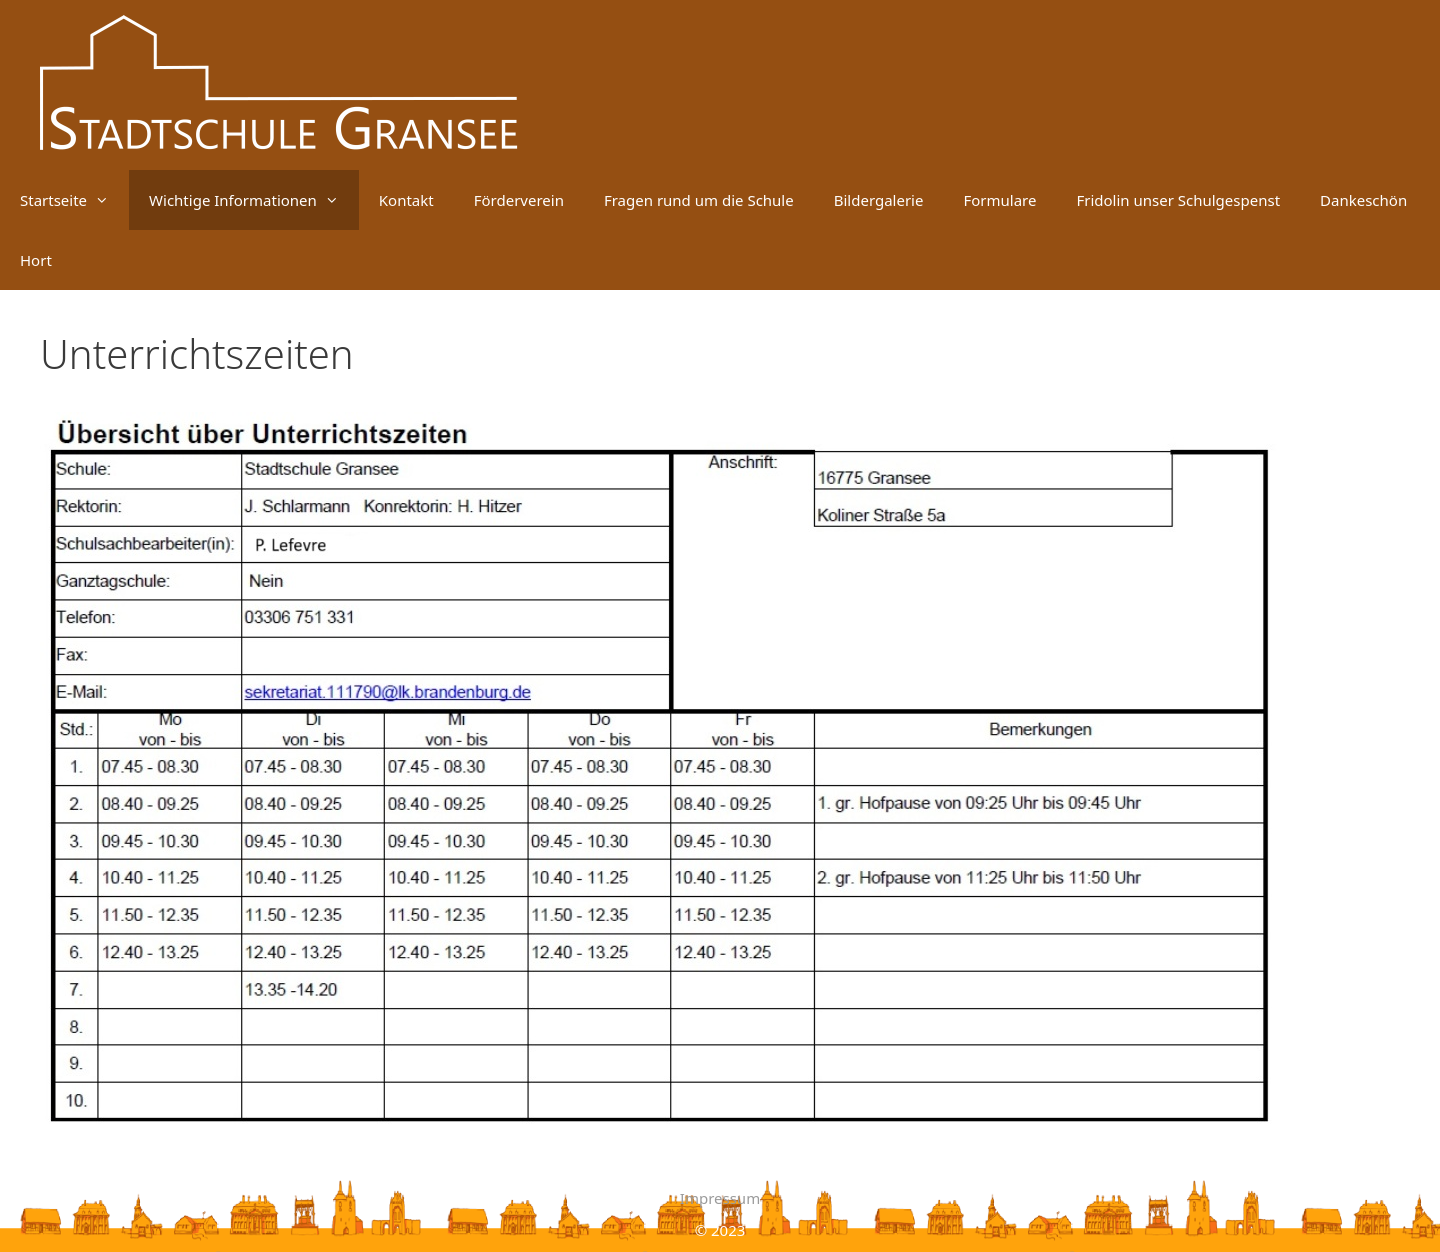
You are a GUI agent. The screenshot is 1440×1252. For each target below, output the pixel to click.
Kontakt (406, 200)
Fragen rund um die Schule (699, 200)
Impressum (720, 1198)
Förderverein (519, 200)
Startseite (74, 200)
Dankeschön (1363, 200)
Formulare (999, 200)
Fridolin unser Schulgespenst (1178, 200)
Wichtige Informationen (254, 200)
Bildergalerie (879, 200)
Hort (36, 260)
